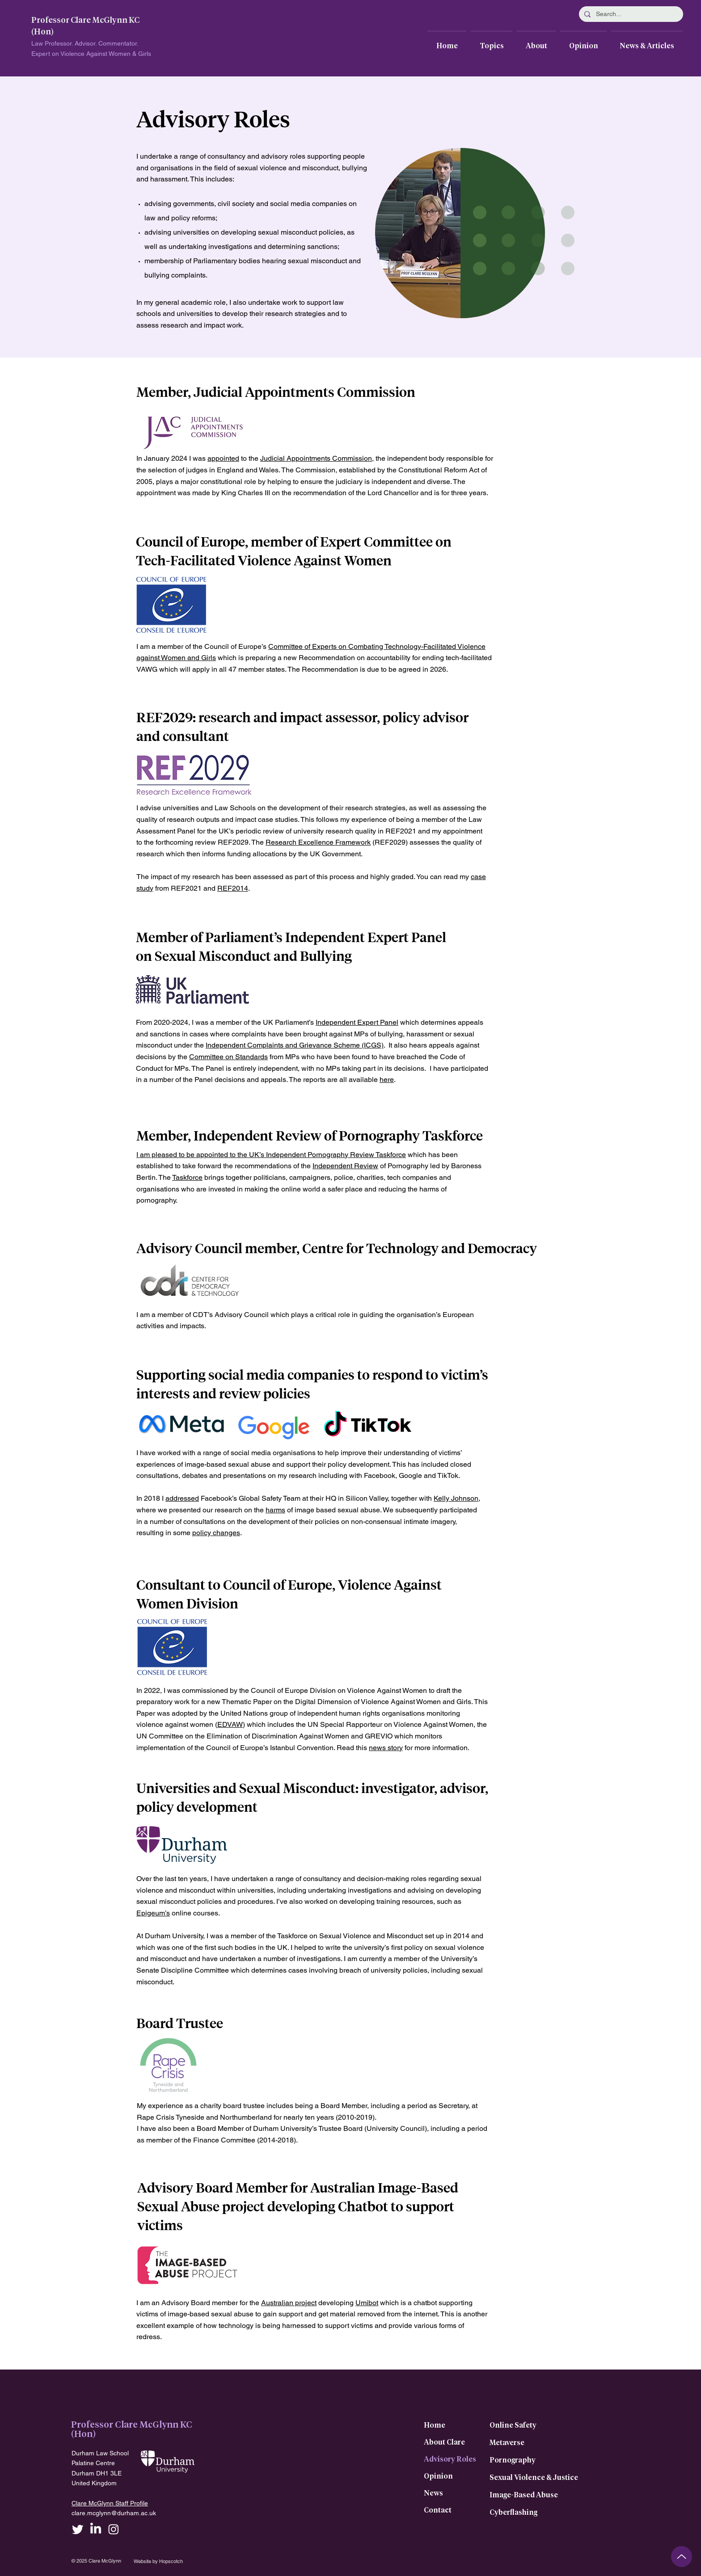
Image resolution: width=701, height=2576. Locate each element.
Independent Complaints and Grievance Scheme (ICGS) (295, 1045)
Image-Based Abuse (524, 2495)
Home (434, 2425)
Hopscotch (171, 2561)
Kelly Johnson (456, 1498)
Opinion (438, 2476)
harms (275, 1510)
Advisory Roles (450, 2459)
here (387, 1079)
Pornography (513, 2460)
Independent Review (345, 1166)
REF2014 (232, 888)
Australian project (289, 2302)
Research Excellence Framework (318, 842)
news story (386, 1747)
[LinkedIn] (95, 2529)
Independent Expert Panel (357, 1022)
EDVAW (230, 1724)
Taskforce (391, 1154)
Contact (438, 2510)
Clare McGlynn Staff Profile (110, 2503)
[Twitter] (77, 2529)
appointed (223, 458)
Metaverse (507, 2442)
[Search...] (630, 14)
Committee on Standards (228, 1056)
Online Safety (513, 2425)
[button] (492, 42)
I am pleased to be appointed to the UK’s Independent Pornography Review (256, 1154)
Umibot (366, 2302)
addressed (182, 1498)
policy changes (216, 1532)
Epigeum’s (153, 1913)
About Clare (444, 2442)
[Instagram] (113, 2529)
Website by (146, 2561)
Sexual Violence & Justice (534, 2477)
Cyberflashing (513, 2512)
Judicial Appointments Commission (316, 458)
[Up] (681, 2556)
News (433, 2493)
